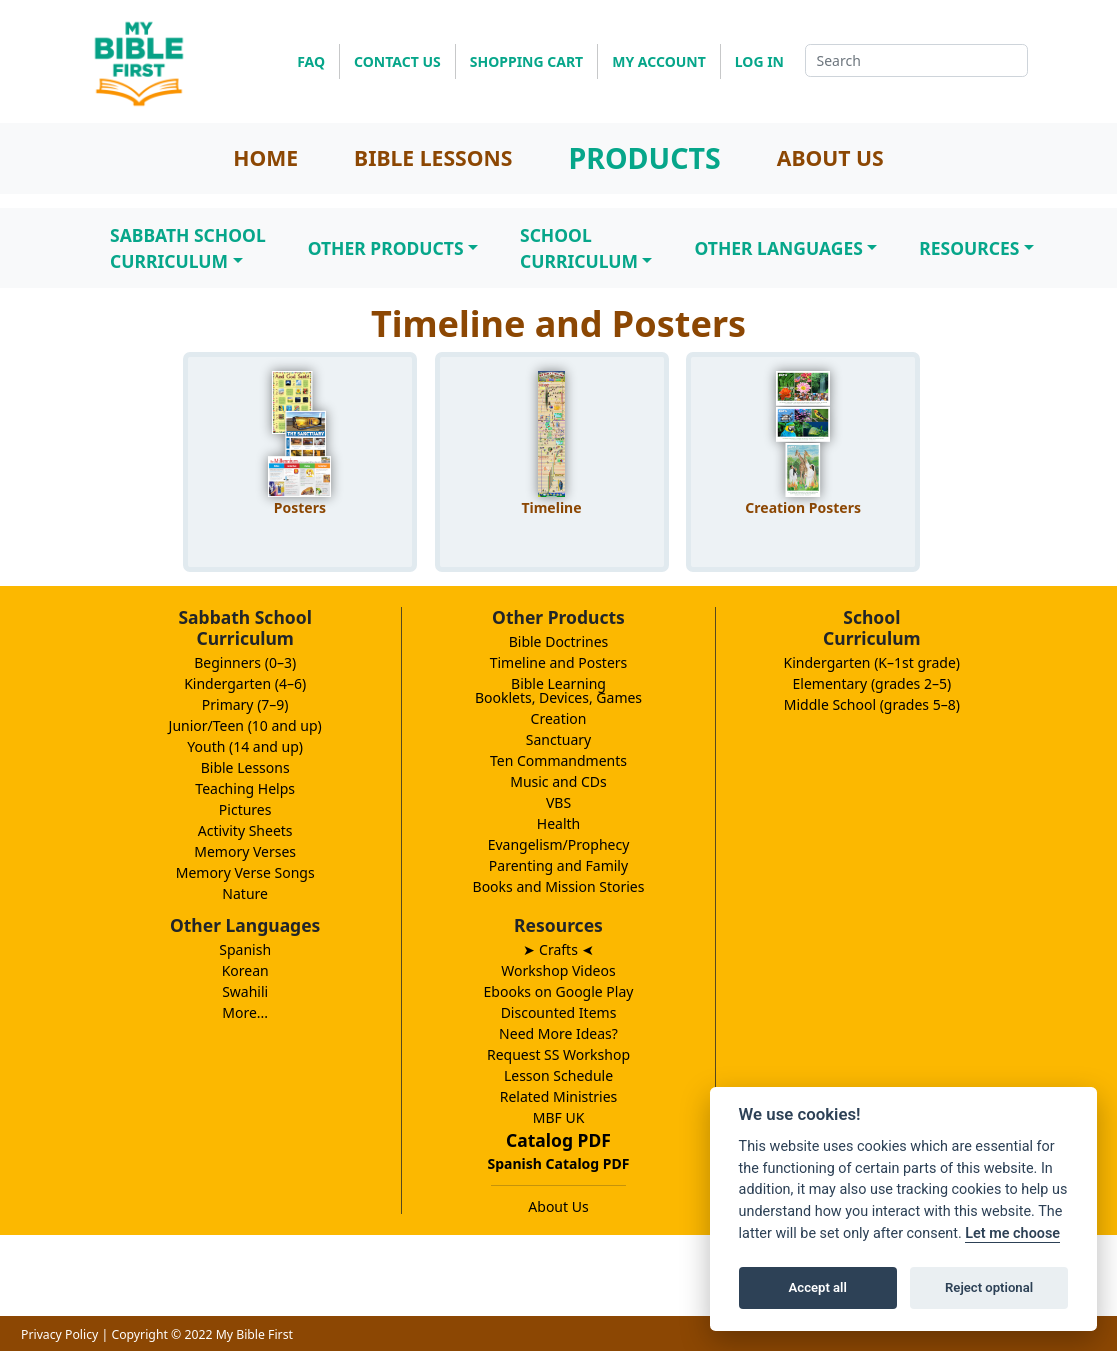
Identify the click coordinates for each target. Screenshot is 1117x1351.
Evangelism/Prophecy (559, 844)
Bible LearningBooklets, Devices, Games (558, 690)
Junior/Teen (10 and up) (245, 725)
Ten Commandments (558, 760)
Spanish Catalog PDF (559, 1163)
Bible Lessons (245, 767)
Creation (559, 718)
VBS (558, 802)
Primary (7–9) (245, 704)
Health (558, 823)
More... (245, 1012)
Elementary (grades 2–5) (872, 683)
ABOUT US (830, 157)
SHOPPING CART (526, 61)
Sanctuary (558, 739)
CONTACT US (397, 61)
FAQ (311, 61)
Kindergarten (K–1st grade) (872, 662)
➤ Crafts (558, 949)
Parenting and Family (558, 865)
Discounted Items (559, 1012)
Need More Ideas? (558, 1033)
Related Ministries (559, 1096)
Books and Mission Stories (559, 886)
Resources (969, 248)
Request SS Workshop (558, 1054)
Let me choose (1012, 1233)
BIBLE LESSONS (433, 157)
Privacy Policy (59, 1334)
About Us (558, 1206)
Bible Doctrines (559, 641)
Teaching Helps (245, 788)
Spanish (245, 949)
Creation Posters (803, 507)
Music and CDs (558, 781)
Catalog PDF (558, 1140)
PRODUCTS (644, 157)
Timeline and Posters (559, 662)
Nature (245, 893)
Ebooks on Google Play (559, 991)
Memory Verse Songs (245, 872)
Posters (300, 507)
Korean (245, 970)
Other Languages (778, 248)
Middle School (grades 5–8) (872, 704)
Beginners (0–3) (245, 662)
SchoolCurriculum (579, 248)
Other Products (386, 248)
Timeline (551, 507)
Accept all (818, 1287)
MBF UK (559, 1117)
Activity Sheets (245, 830)
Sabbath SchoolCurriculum (188, 248)
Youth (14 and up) (245, 746)
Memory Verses (245, 851)
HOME (265, 157)
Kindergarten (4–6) (245, 683)
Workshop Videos (558, 970)
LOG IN (759, 61)
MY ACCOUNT (659, 61)
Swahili (245, 991)
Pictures (245, 809)
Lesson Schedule (558, 1075)
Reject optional (989, 1287)
